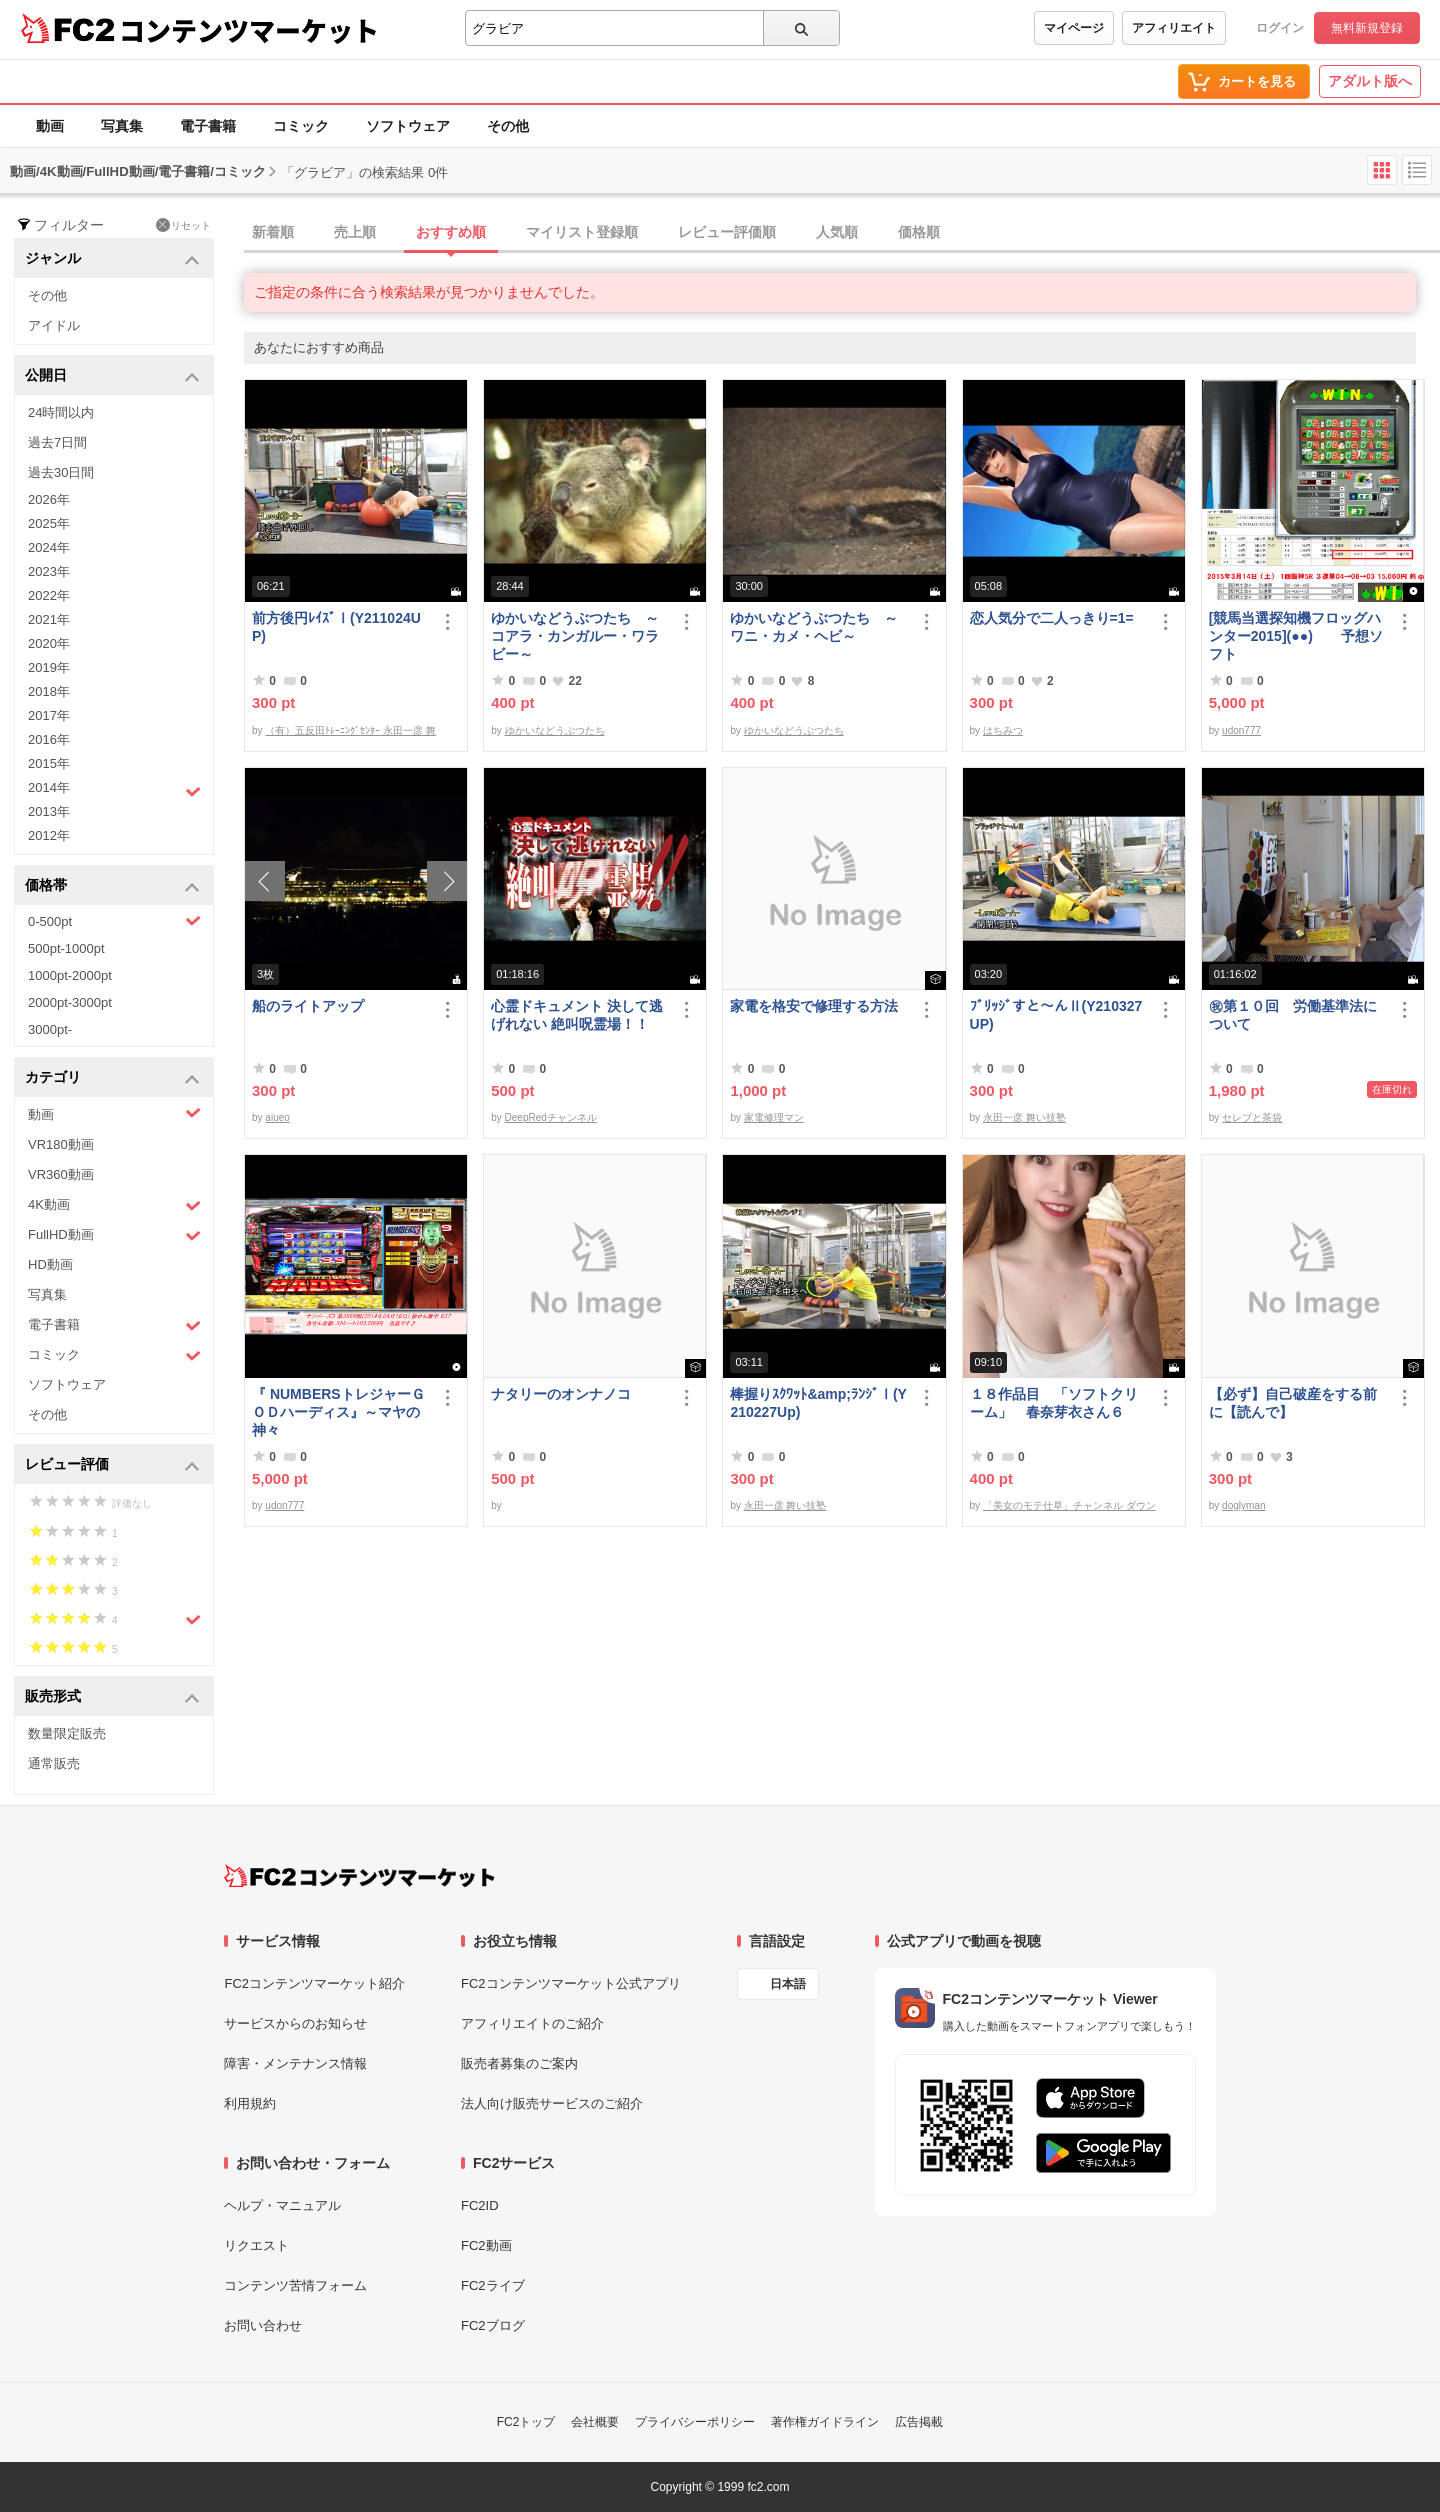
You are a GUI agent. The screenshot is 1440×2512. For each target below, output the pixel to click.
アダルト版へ (1370, 81)
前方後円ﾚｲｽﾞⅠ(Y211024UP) (336, 627)
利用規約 (250, 2103)
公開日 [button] (112, 376)
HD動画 (50, 1264)
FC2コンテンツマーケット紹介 (314, 1983)
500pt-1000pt (66, 948)
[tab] (842, 233)
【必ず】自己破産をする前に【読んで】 (1293, 1403)
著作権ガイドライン (825, 2422)
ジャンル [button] (112, 259)
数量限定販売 (67, 1733)
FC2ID (480, 2205)
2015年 (49, 763)
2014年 (114, 790)
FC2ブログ (493, 2325)
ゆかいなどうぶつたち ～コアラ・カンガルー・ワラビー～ (575, 636)
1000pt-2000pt (70, 975)
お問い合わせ (263, 2325)
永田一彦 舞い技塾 (1024, 1117)
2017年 (49, 715)
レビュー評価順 (727, 232)
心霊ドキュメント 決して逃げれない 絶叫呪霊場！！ (577, 1015)
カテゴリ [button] (112, 1078)
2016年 (49, 739)
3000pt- (50, 1029)
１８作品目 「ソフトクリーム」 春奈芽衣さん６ (1054, 1403)
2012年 (49, 835)
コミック (301, 126)
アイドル (54, 325)
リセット (183, 225)
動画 (50, 126)
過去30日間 (61, 472)
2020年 (49, 643)
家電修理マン (774, 1117)
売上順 (355, 232)
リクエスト (256, 2245)
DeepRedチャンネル (551, 1117)
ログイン (1280, 28)
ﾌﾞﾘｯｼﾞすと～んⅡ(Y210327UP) (1056, 1015)
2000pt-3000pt (70, 1002)
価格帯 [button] (112, 886)
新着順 (273, 232)
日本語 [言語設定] (788, 1984)
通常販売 (54, 1763)
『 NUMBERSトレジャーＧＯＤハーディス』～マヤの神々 (338, 1412)
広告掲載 (919, 2422)
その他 (508, 126)
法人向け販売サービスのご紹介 (552, 2103)
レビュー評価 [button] (112, 1465)
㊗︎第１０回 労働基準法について (1293, 1015)
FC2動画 (486, 2245)
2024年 (49, 547)
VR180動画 (61, 1144)
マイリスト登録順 (582, 232)
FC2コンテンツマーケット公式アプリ (571, 1983)
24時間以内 (61, 412)
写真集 (122, 126)
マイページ (1074, 28)
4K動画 (114, 1205)
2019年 (49, 667)
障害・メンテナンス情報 (295, 2063)
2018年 (49, 691)
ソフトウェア (408, 126)
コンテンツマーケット (249, 30)
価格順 (919, 232)
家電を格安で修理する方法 (814, 1006)
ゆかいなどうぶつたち (555, 730)
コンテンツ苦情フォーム (295, 2285)
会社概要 (595, 2422)
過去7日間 (57, 442)
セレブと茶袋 (1252, 1117)
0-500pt (114, 921)
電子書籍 (208, 126)
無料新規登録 (1367, 28)
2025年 (49, 523)
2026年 (49, 499)
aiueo (277, 1117)
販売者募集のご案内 (519, 2063)
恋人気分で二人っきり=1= (1052, 618)
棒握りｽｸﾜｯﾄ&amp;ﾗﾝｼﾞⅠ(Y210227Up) (818, 1403)
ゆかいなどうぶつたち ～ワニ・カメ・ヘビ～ (814, 627)
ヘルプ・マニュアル (282, 2205)
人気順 (837, 232)
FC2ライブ (493, 2285)
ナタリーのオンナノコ (561, 1394)
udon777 (1241, 730)
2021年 (49, 619)
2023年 (49, 571)
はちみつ (1003, 730)
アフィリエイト (1174, 28)
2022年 (49, 595)
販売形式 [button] (112, 1697)
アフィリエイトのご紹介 (532, 2023)
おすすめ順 (451, 232)
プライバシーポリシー (695, 2422)
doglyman (1243, 1505)
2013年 (49, 811)
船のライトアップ (308, 1006)
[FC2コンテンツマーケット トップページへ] (359, 1876)
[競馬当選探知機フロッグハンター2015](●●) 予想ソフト (1296, 636)
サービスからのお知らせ (295, 2023)
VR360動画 (61, 1174)
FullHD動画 (114, 1235)
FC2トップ (526, 2422)
